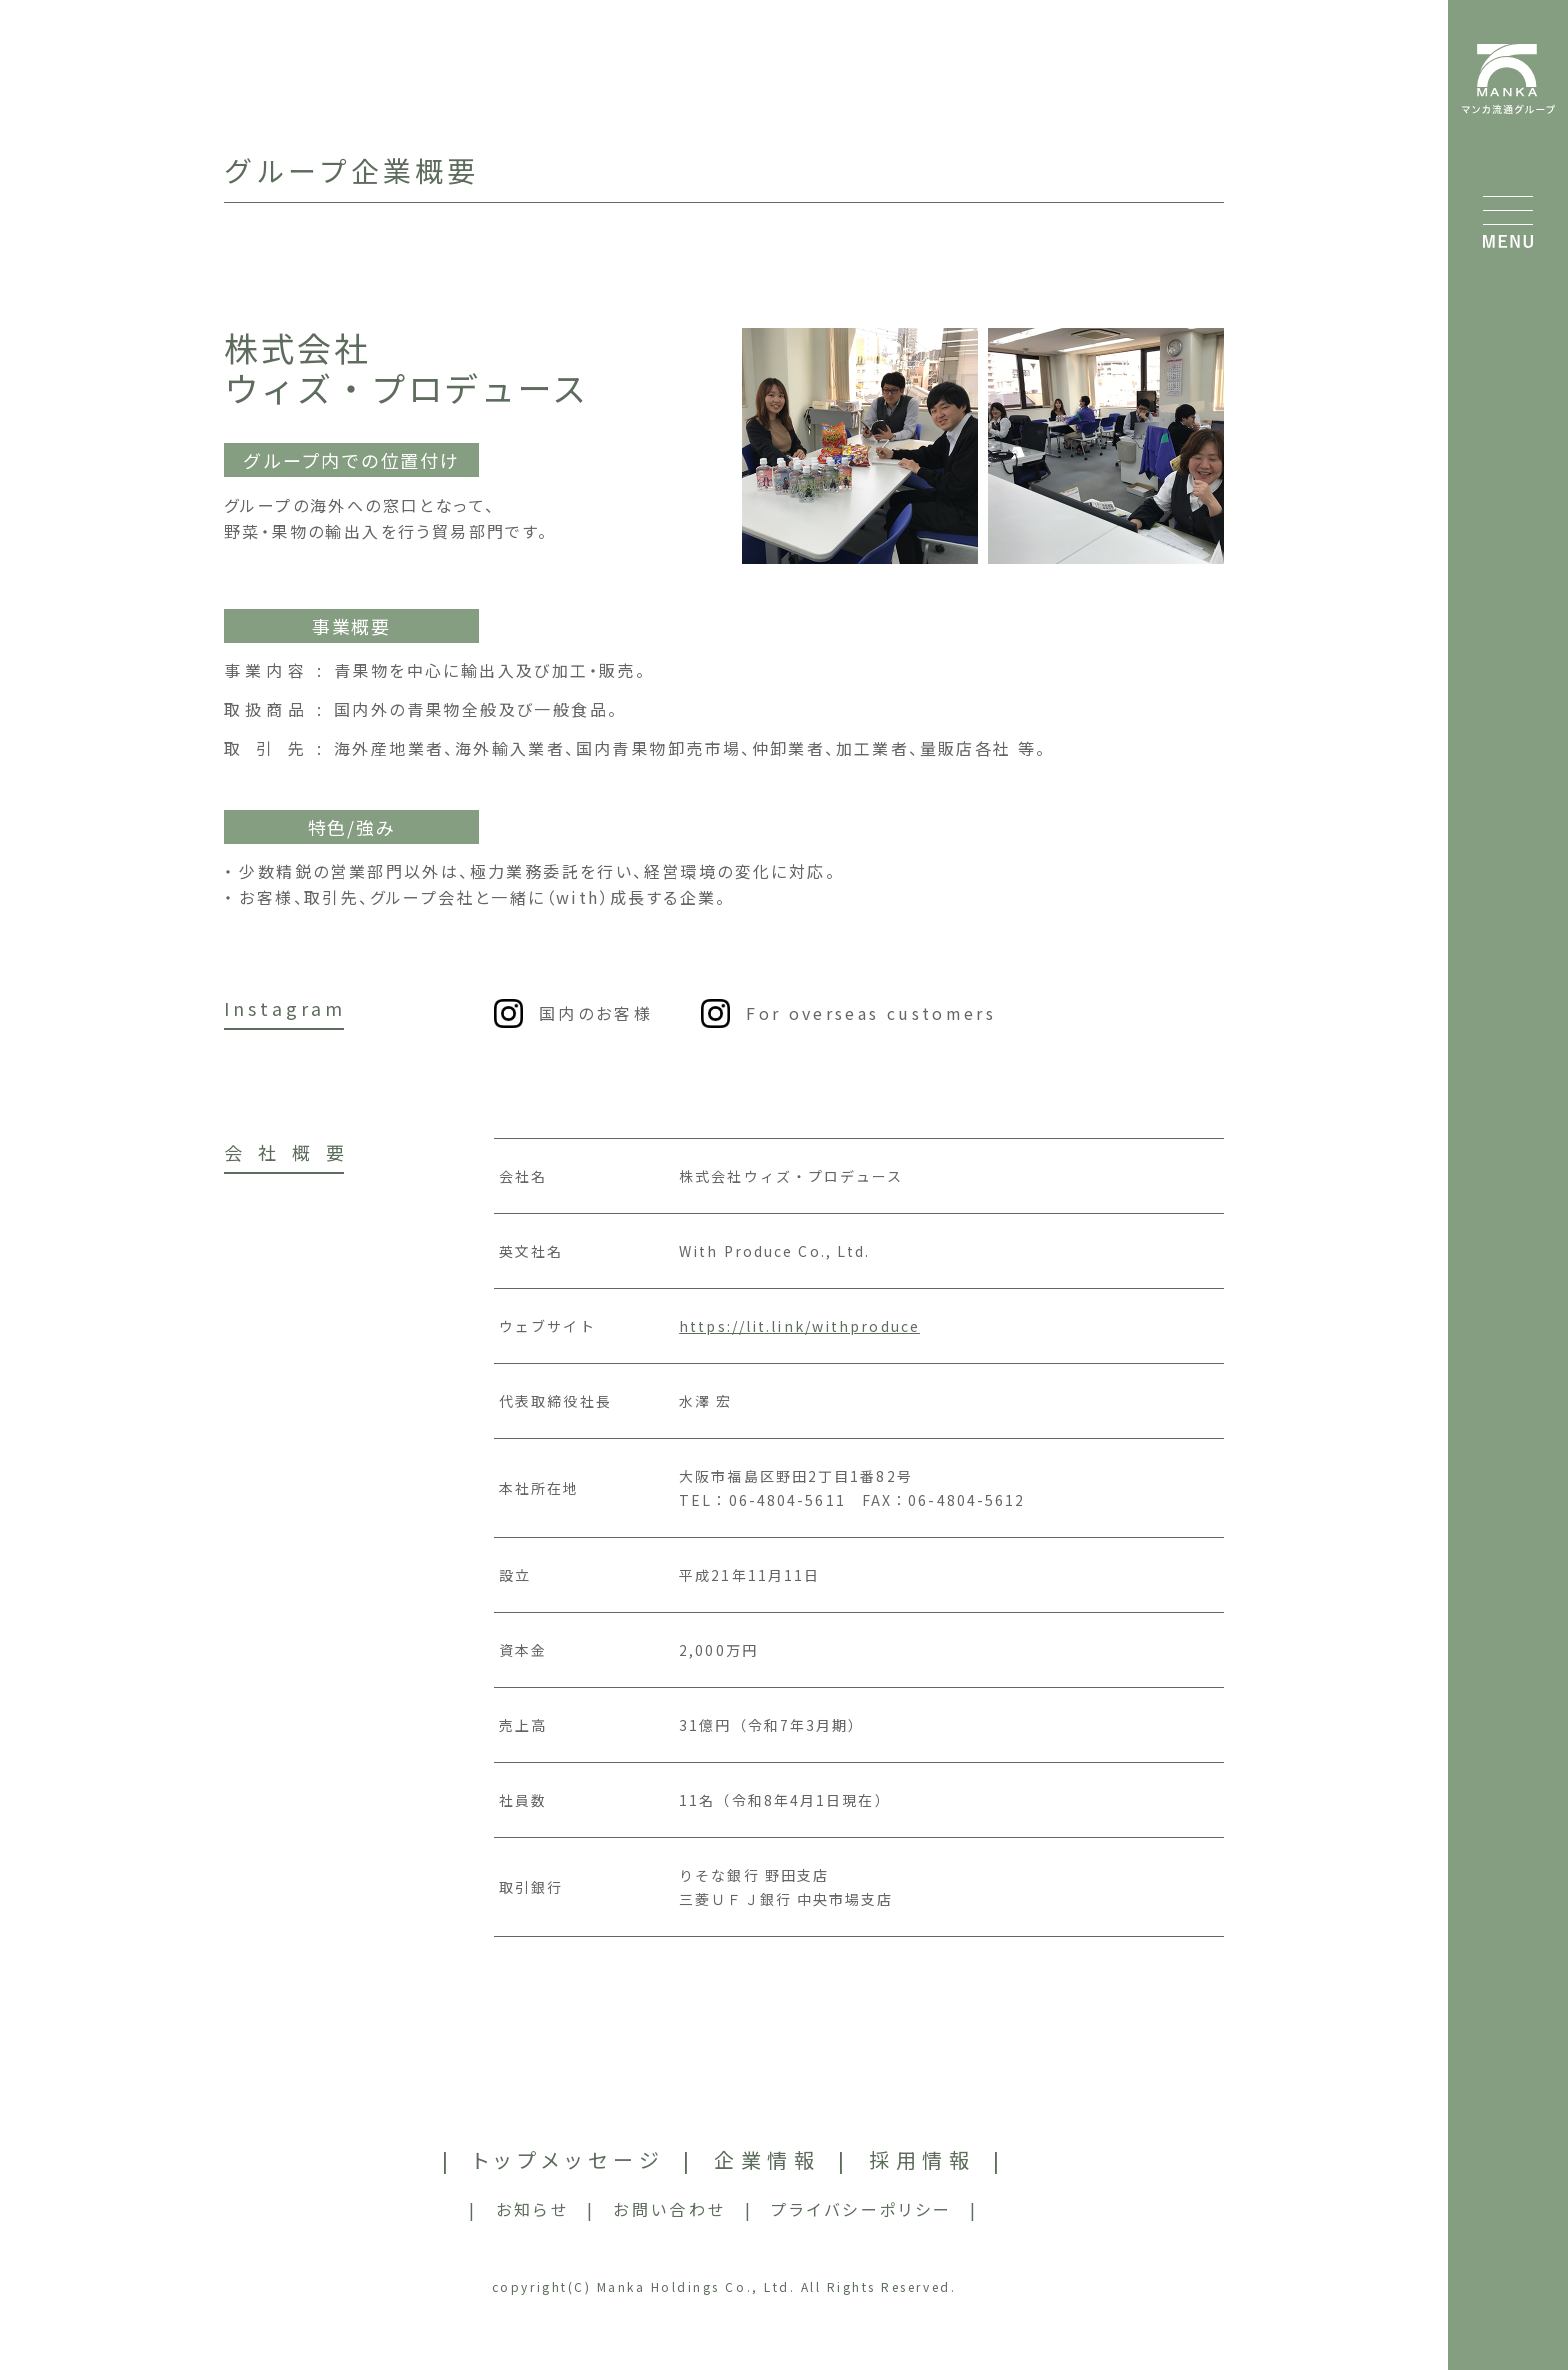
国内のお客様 (596, 1013)
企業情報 (767, 2159)
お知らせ (532, 2209)
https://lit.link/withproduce (799, 1326)
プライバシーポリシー (862, 2209)
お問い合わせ (669, 2209)
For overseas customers (871, 1013)
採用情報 (922, 2159)
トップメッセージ (569, 2159)
